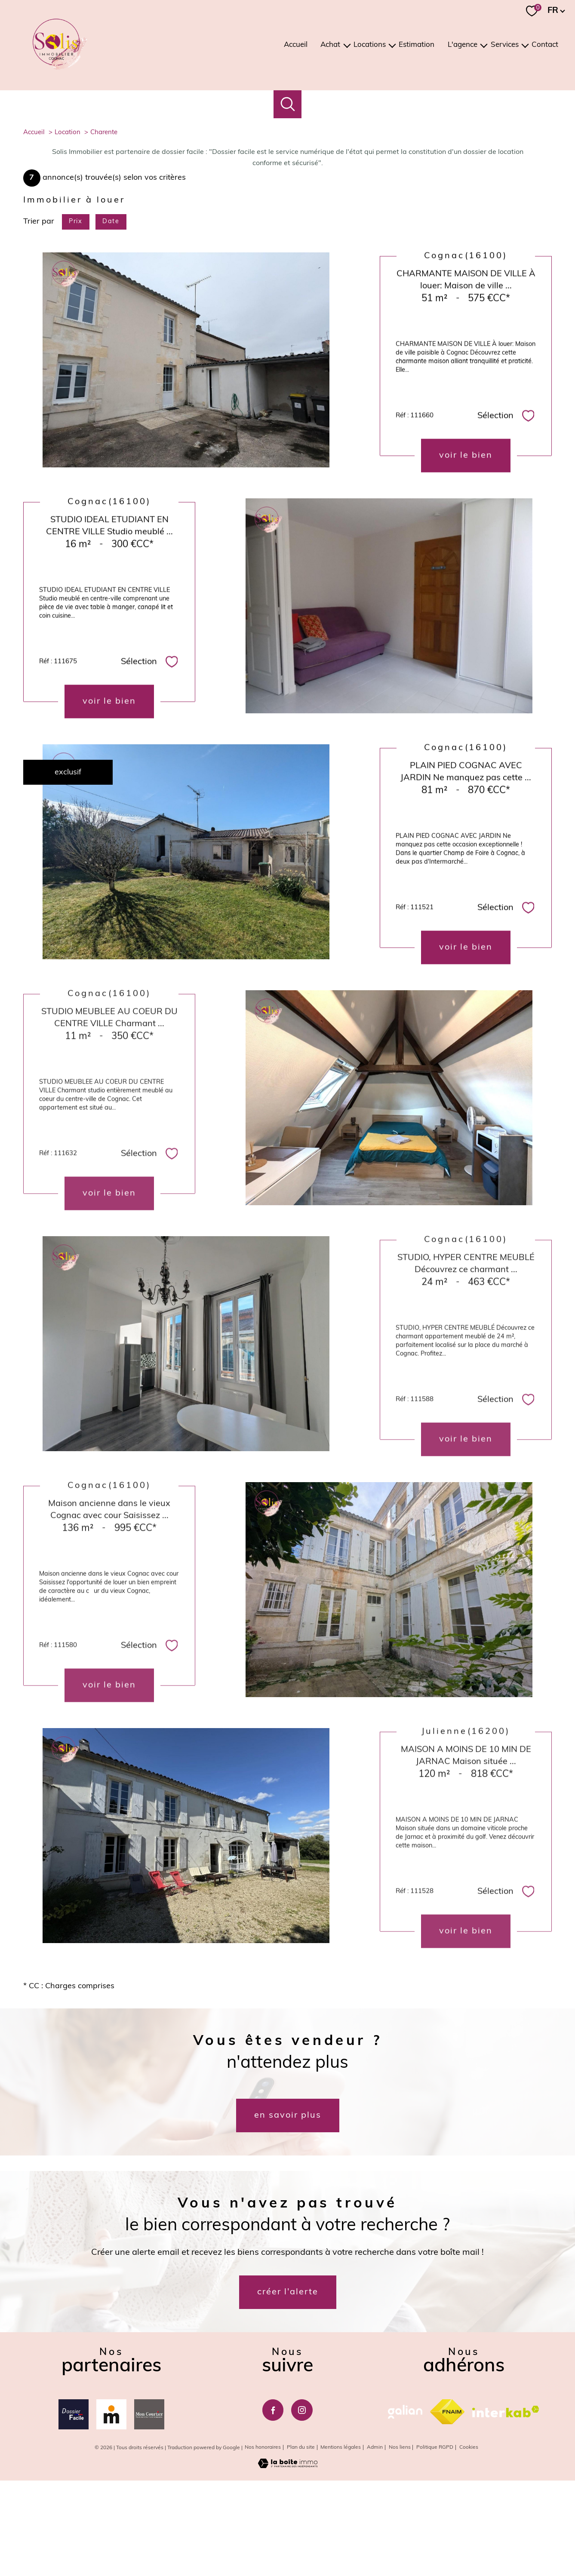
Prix (75, 317)
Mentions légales (340, 2543)
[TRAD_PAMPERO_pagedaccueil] (60, 68)
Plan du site (301, 2543)
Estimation (416, 45)
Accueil (295, 45)
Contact (545, 45)
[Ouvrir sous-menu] (347, 45)
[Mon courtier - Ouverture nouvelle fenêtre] (149, 2511)
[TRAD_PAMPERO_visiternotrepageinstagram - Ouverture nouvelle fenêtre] (302, 2506)
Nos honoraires (263, 2543)
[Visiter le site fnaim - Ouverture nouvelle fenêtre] (447, 2508)
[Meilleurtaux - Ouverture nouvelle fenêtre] (111, 2511)
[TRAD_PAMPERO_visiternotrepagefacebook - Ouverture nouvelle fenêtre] (273, 2506)
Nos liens (400, 2543)
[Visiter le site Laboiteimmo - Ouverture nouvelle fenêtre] (287, 2562)
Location (67, 228)
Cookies (468, 2543)
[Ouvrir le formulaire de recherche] (287, 104)
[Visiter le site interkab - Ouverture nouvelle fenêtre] (505, 2507)
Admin (375, 2543)
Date (110, 317)
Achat (330, 45)
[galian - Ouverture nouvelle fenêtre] (405, 2508)
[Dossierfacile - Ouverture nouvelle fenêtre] (73, 2511)
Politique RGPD (434, 2543)
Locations (370, 45)
